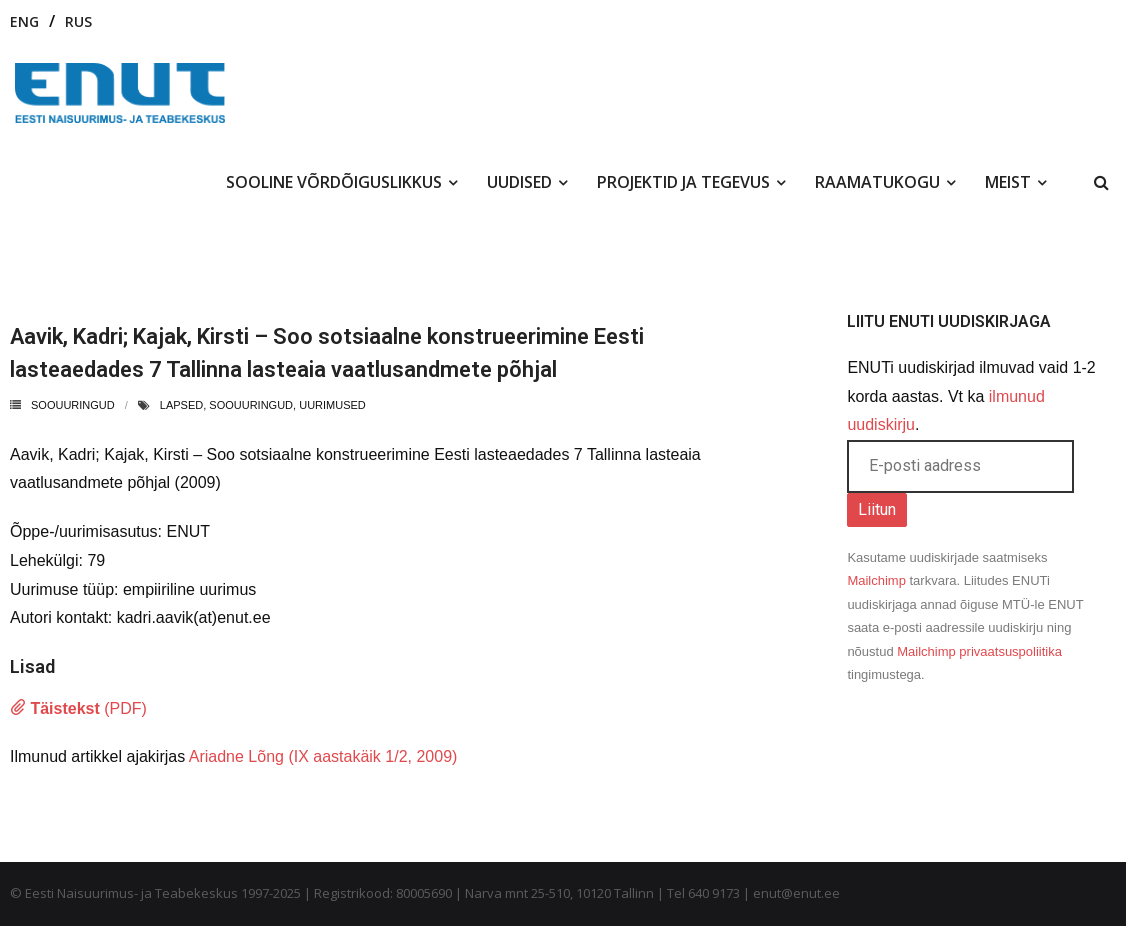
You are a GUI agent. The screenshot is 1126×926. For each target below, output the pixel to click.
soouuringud (251, 405)
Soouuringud (73, 405)
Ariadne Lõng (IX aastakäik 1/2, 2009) (323, 756)
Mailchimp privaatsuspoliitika (979, 651)
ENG (24, 21)
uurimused (332, 405)
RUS (78, 21)
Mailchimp (876, 580)
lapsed (181, 405)
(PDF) (78, 708)
